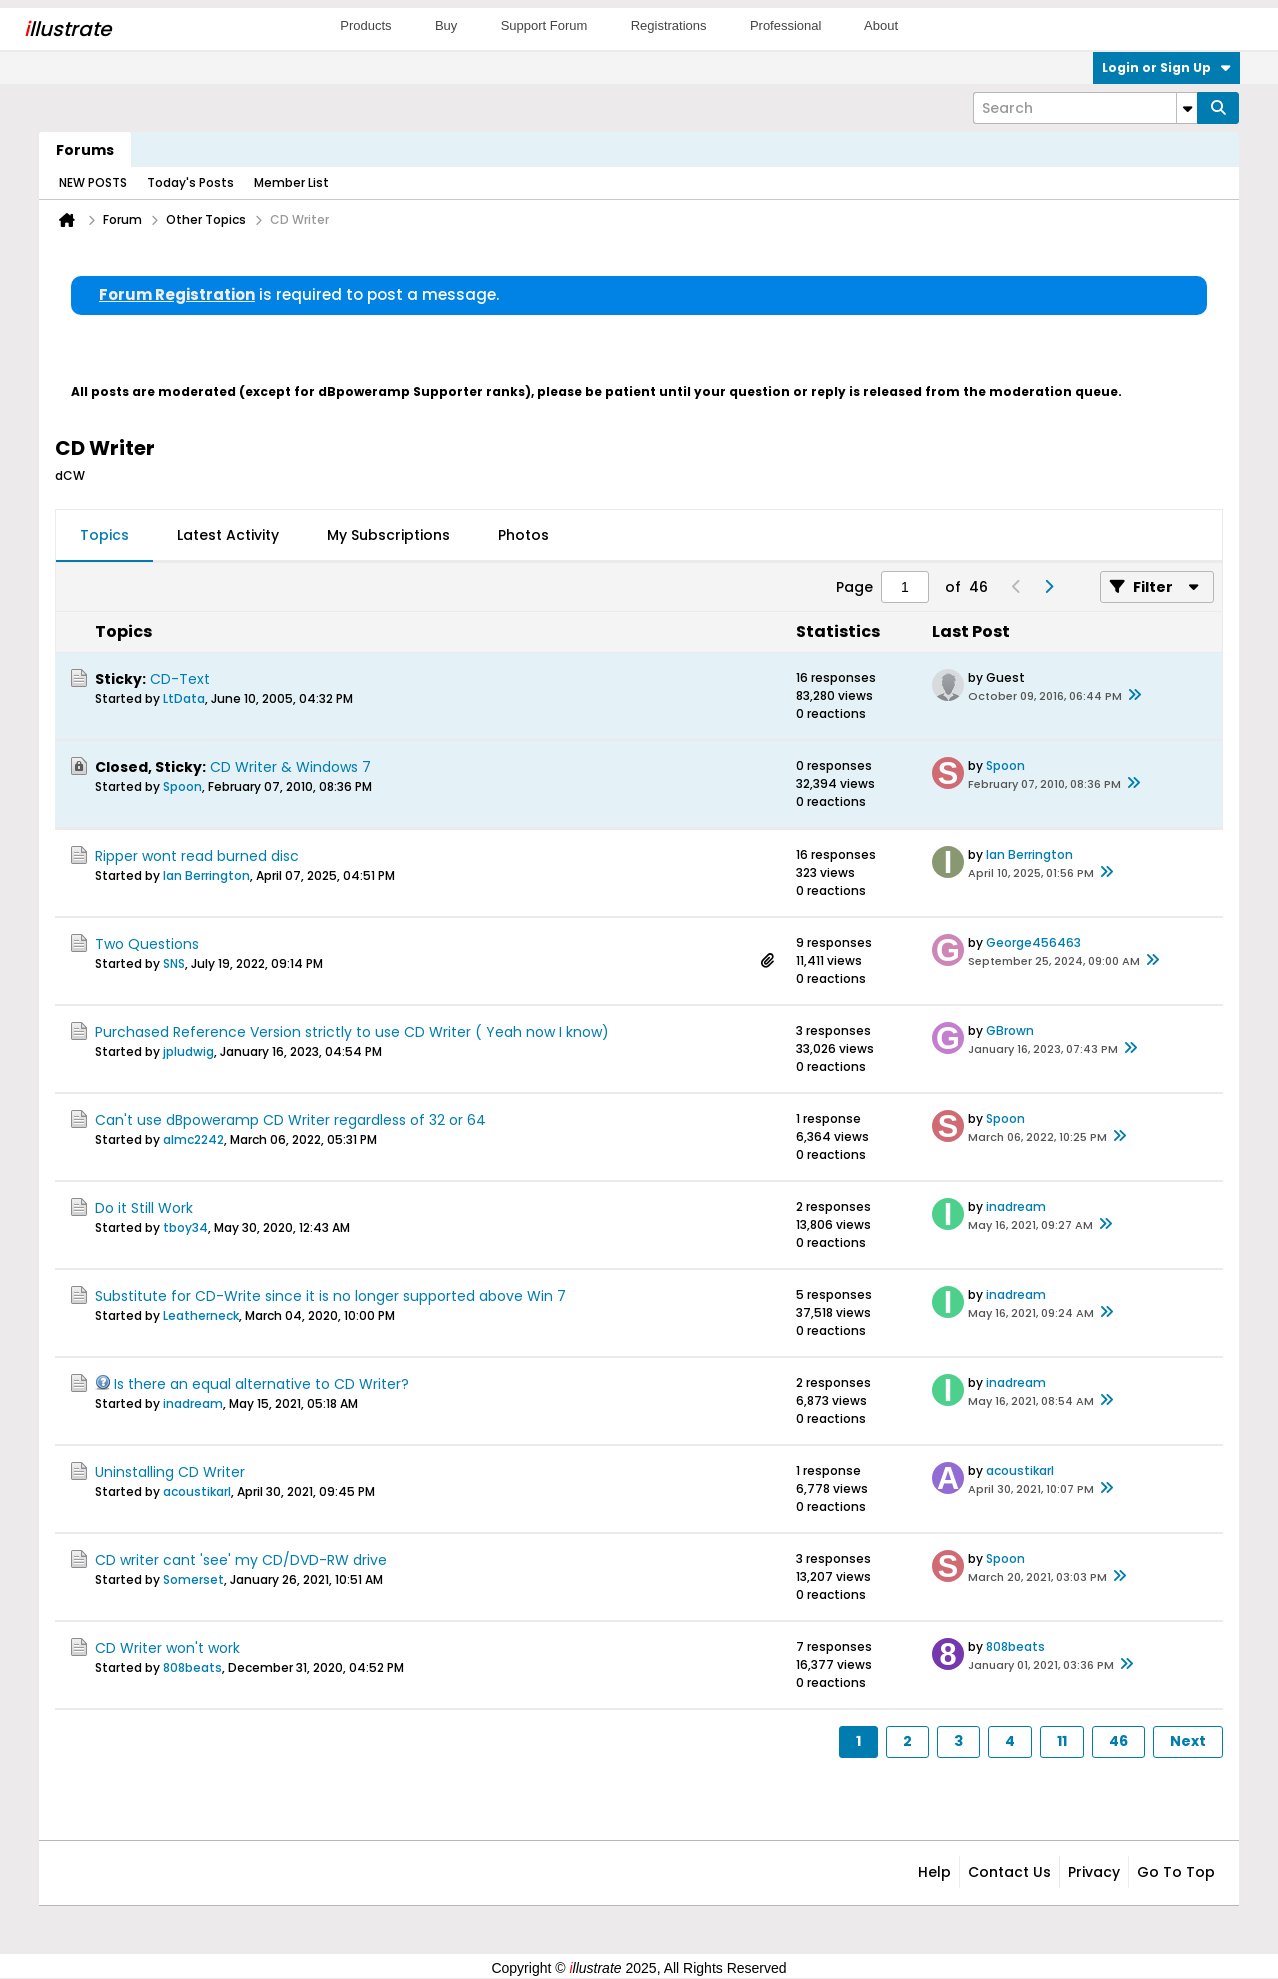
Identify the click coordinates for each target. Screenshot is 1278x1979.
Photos (523, 535)
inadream (1016, 1206)
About (881, 25)
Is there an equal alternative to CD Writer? (261, 1384)
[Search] (1085, 108)
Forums (85, 150)
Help (934, 1872)
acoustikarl (197, 1491)
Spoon (182, 786)
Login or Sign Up (1166, 67)
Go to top (1176, 1872)
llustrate (67, 29)
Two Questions (147, 944)
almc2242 (193, 1139)
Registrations (669, 25)
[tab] (104, 536)
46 (1118, 1741)
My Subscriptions (388, 535)
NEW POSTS (93, 182)
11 (1062, 1741)
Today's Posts (190, 182)
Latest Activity (228, 535)
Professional (786, 25)
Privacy (1094, 1872)
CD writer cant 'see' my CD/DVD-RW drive (241, 1560)
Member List (291, 182)
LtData (184, 698)
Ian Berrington (206, 875)
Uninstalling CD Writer (170, 1472)
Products (365, 25)
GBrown (1010, 1030)
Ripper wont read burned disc (197, 856)
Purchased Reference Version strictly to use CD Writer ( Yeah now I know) (352, 1032)
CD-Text (180, 679)
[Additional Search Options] (1187, 108)
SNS (174, 963)
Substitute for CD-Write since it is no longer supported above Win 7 (330, 1296)
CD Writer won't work (167, 1648)
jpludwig (188, 1051)
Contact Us (1009, 1872)
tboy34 (185, 1227)
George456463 (1033, 942)
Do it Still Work (144, 1208)
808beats (192, 1667)
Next (1188, 1741)
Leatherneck (201, 1315)
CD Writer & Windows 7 (290, 767)
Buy (446, 25)
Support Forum (544, 25)
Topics (104, 535)
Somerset (193, 1579)
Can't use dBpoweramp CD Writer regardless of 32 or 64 (290, 1120)
